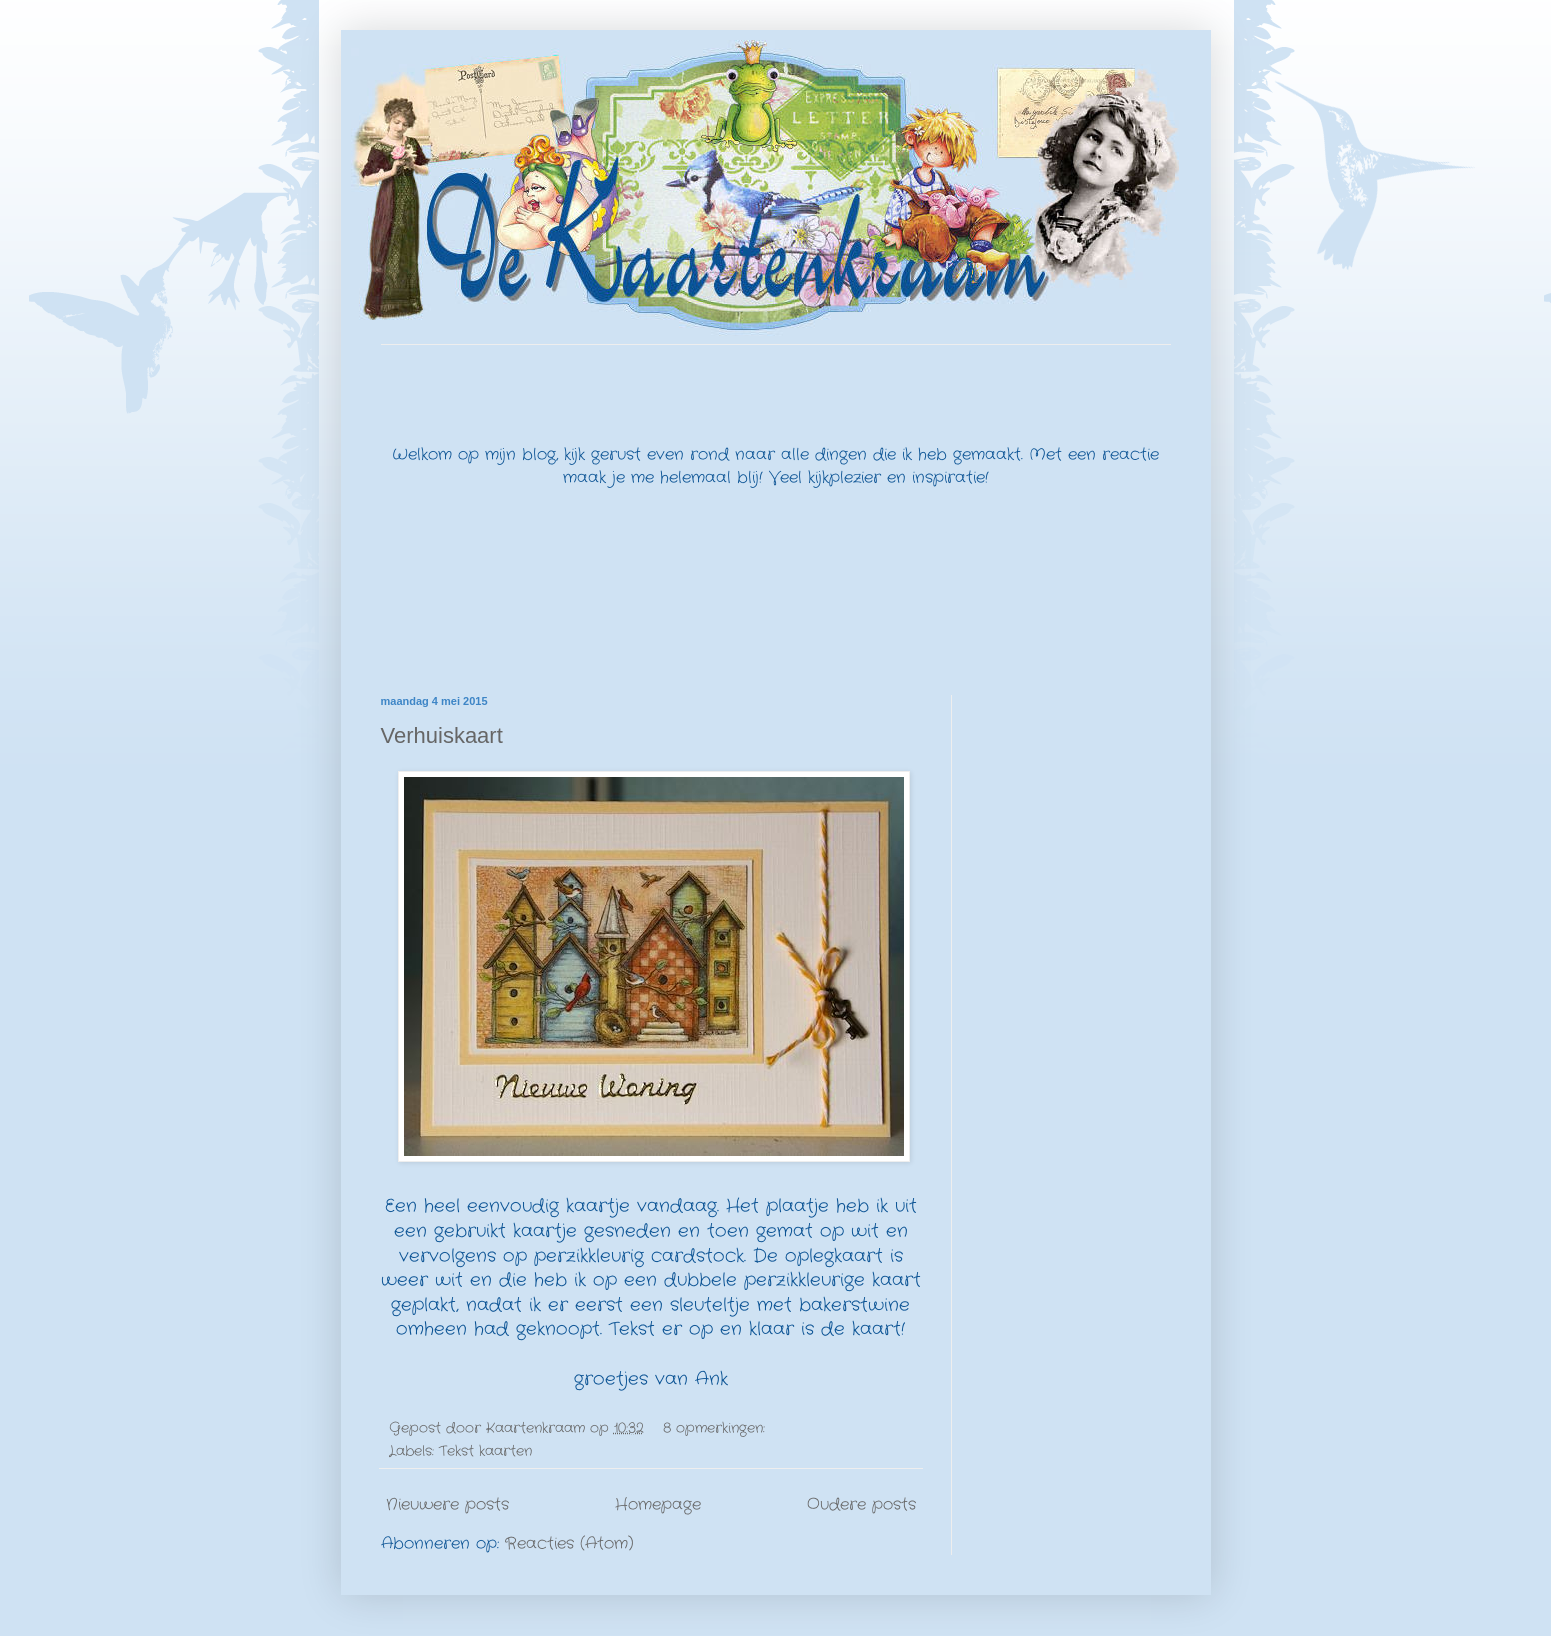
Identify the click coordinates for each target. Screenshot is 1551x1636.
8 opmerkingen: (716, 1428)
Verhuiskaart (442, 735)
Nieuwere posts (447, 1504)
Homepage (658, 1504)
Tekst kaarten (485, 1451)
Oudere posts (861, 1504)
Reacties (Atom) (569, 1543)
